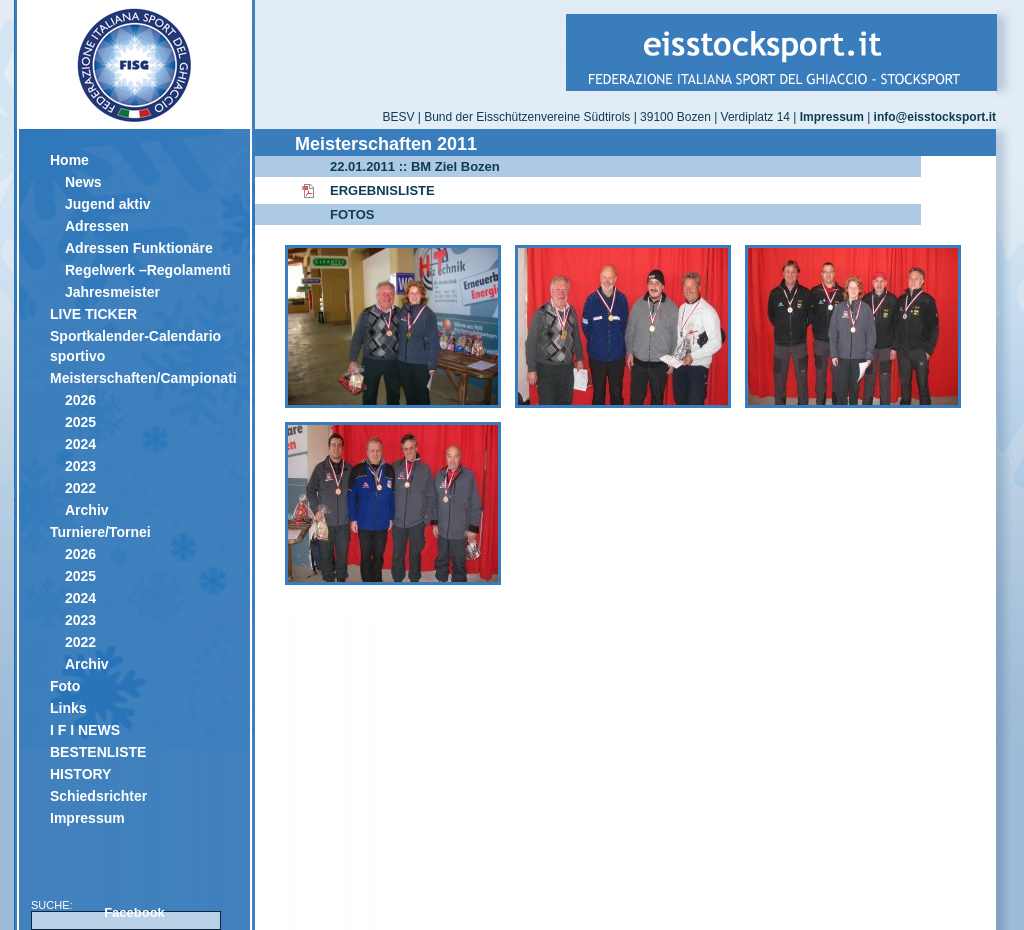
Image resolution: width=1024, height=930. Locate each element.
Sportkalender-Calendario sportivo (135, 346)
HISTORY (80, 774)
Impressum (87, 818)
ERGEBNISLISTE (382, 190)
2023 (80, 466)
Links (68, 708)
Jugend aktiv (108, 204)
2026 (80, 400)
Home (69, 160)
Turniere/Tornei (100, 532)
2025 (80, 422)
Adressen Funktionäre (139, 248)
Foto (65, 686)
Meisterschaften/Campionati (142, 378)
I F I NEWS (85, 730)
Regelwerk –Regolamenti (148, 270)
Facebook (134, 912)
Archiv (87, 510)
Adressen (97, 226)
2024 (80, 444)
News (83, 182)
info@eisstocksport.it (935, 117)
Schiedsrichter (98, 796)
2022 (80, 488)
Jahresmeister (112, 292)
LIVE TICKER (93, 314)
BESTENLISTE (98, 752)
